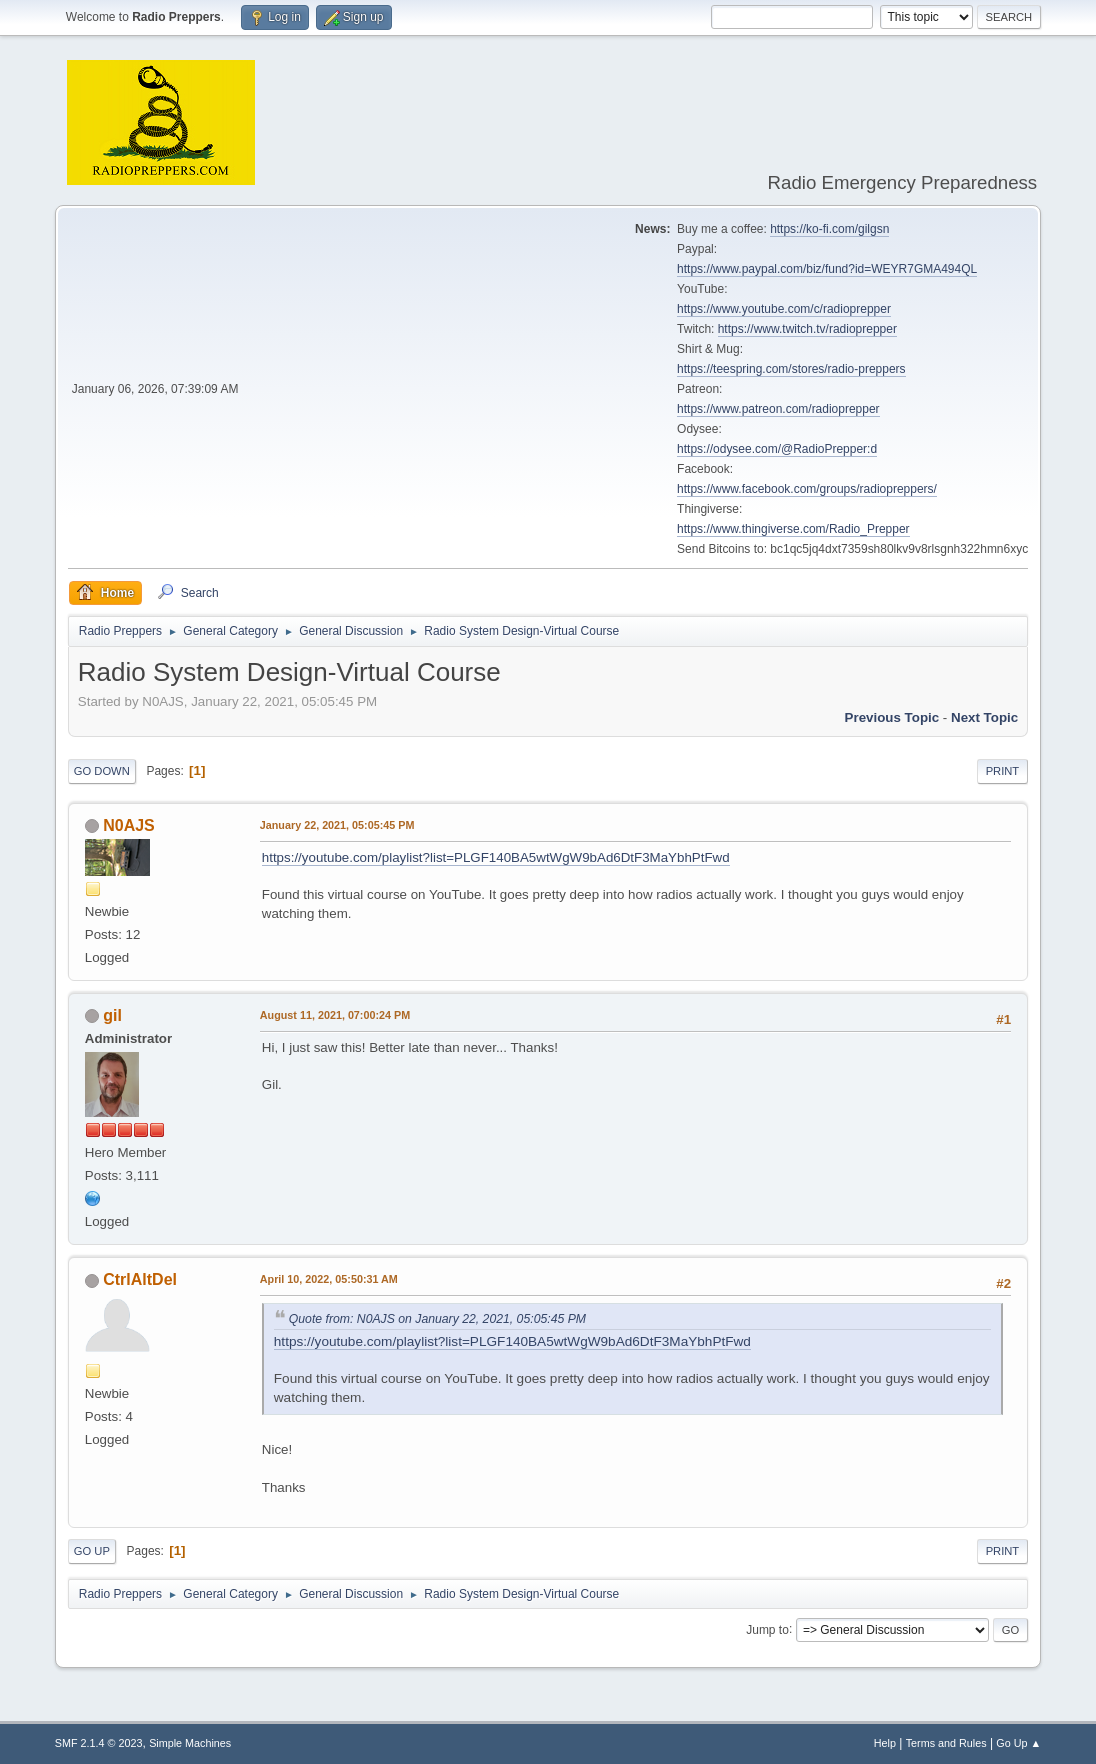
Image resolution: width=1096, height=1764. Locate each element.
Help (885, 1743)
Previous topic (892, 717)
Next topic (984, 717)
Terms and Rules (946, 1743)
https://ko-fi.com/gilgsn (829, 229)
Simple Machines (190, 1743)
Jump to (767, 1629)
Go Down (102, 771)
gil (112, 1015)
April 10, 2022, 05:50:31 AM (329, 1279)
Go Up (92, 1551)
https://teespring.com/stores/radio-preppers (791, 369)
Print (1003, 771)
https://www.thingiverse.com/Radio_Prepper (793, 529)
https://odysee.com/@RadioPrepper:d (777, 449)
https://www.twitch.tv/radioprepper (807, 329)
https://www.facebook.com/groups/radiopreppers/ (807, 489)
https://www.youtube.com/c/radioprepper (784, 309)
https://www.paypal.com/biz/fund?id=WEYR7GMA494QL (827, 269)
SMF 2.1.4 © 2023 (99, 1743)
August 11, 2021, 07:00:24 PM (335, 1015)
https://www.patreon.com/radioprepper (778, 409)
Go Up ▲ (1018, 1743)
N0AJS (129, 825)
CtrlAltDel (140, 1279)
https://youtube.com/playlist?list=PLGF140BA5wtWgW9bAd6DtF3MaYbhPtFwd (496, 857)
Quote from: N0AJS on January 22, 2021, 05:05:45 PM (437, 1319)
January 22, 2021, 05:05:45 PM (337, 825)
